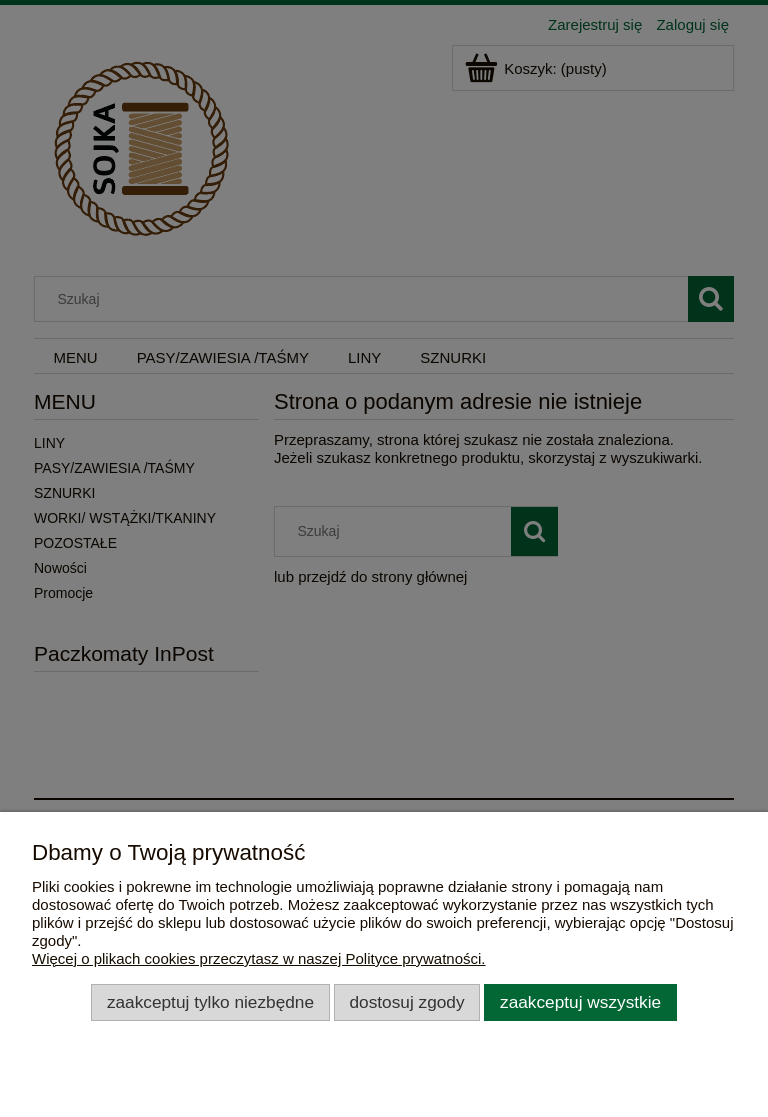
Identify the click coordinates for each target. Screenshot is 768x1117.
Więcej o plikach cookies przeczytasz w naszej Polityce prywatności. (259, 958)
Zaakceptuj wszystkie (580, 1002)
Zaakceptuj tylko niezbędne (210, 1002)
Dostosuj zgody (407, 1002)
